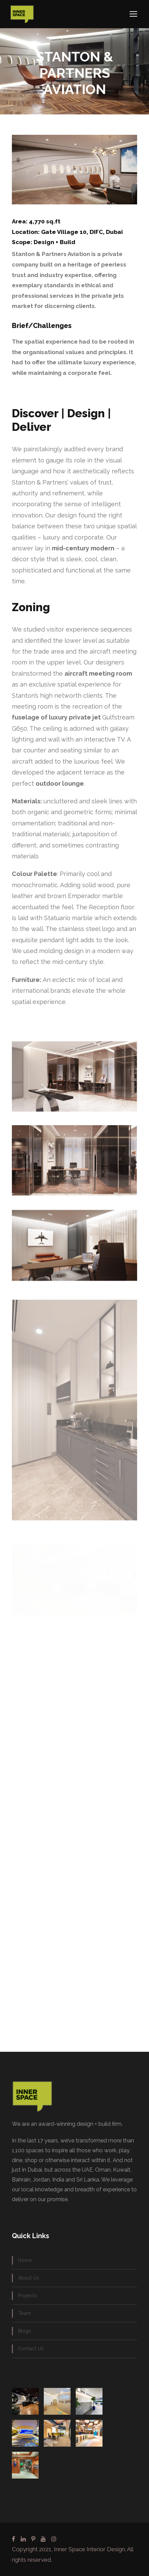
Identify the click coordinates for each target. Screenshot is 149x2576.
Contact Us (31, 2348)
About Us (28, 2278)
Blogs (24, 2331)
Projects (27, 2295)
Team (24, 2313)
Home (25, 2260)
